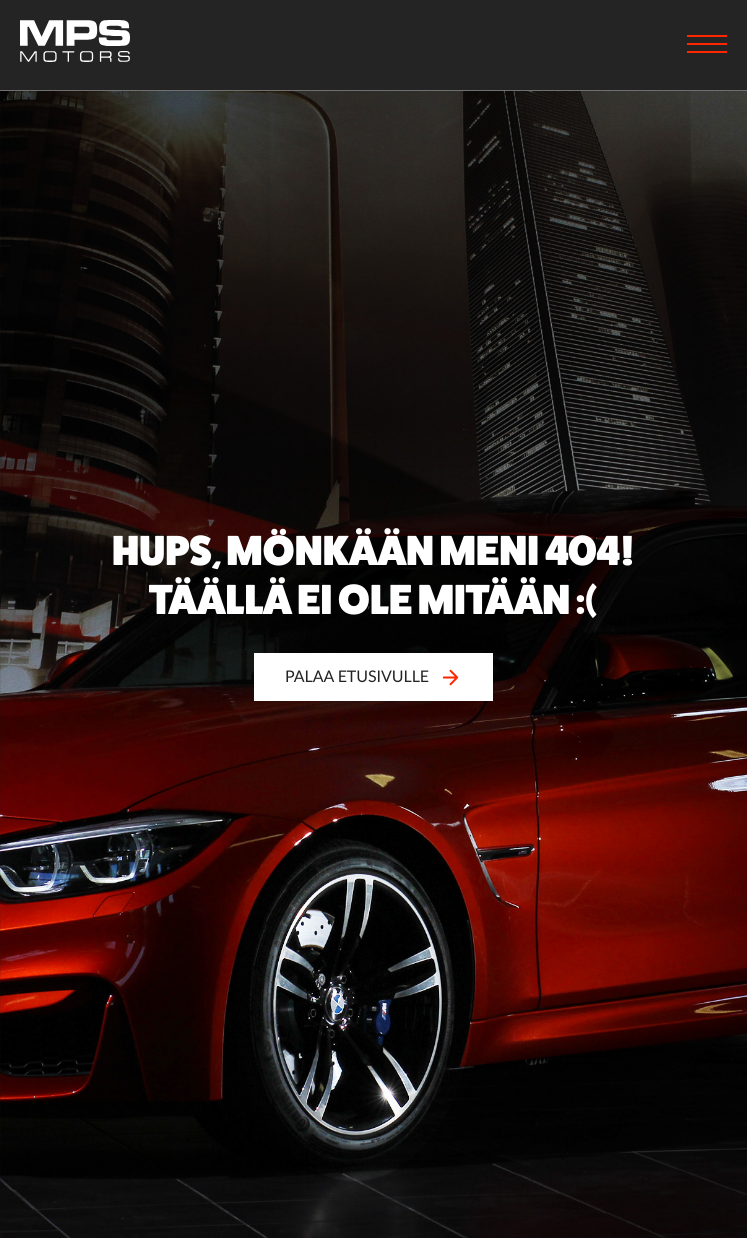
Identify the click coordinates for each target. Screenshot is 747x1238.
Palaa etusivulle (373, 676)
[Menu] (707, 46)
